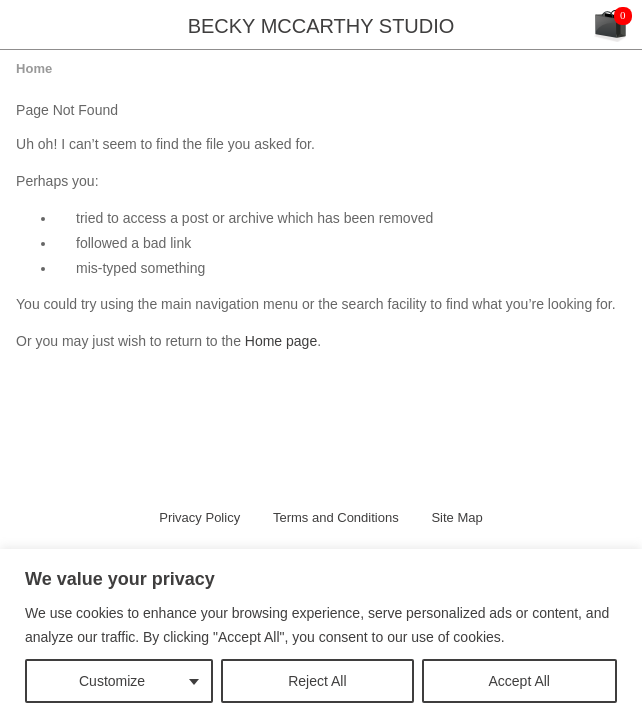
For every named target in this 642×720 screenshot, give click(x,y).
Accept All (519, 681)
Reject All (317, 681)
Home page (281, 341)
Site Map (456, 517)
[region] (321, 634)
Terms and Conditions (336, 517)
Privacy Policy (199, 517)
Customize (112, 681)
